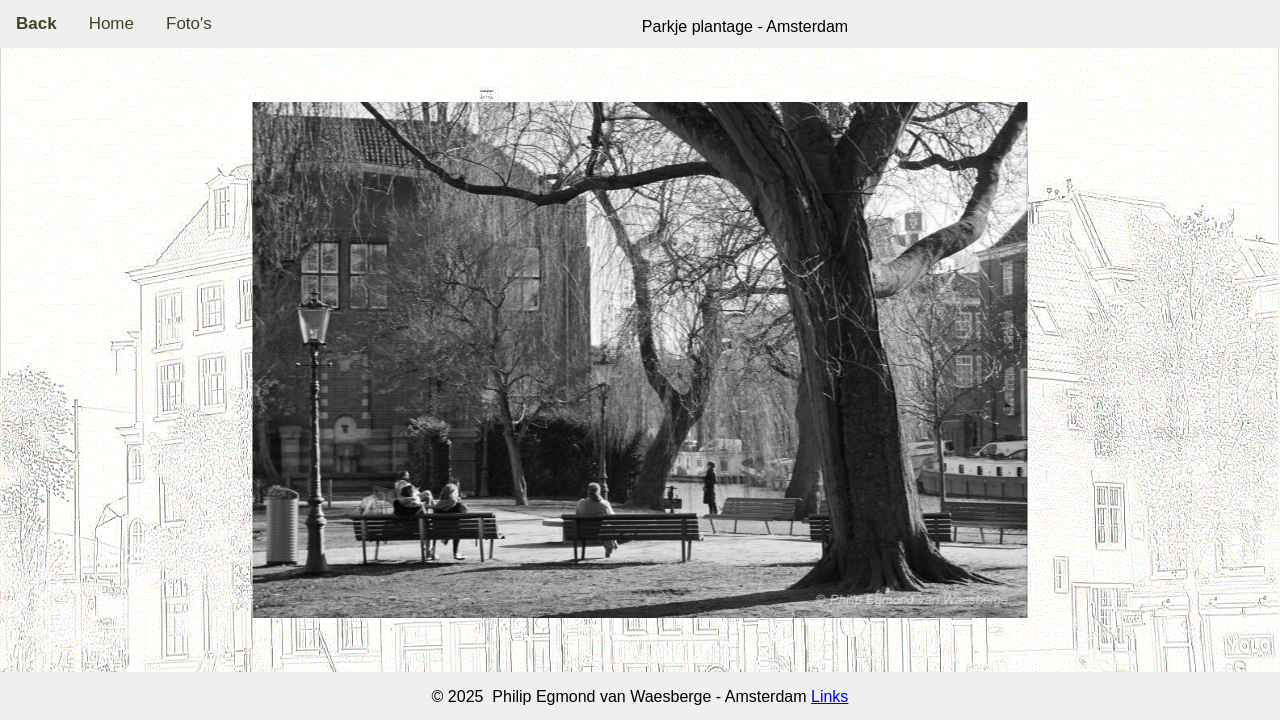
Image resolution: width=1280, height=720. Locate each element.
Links (829, 696)
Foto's (189, 23)
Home (111, 23)
